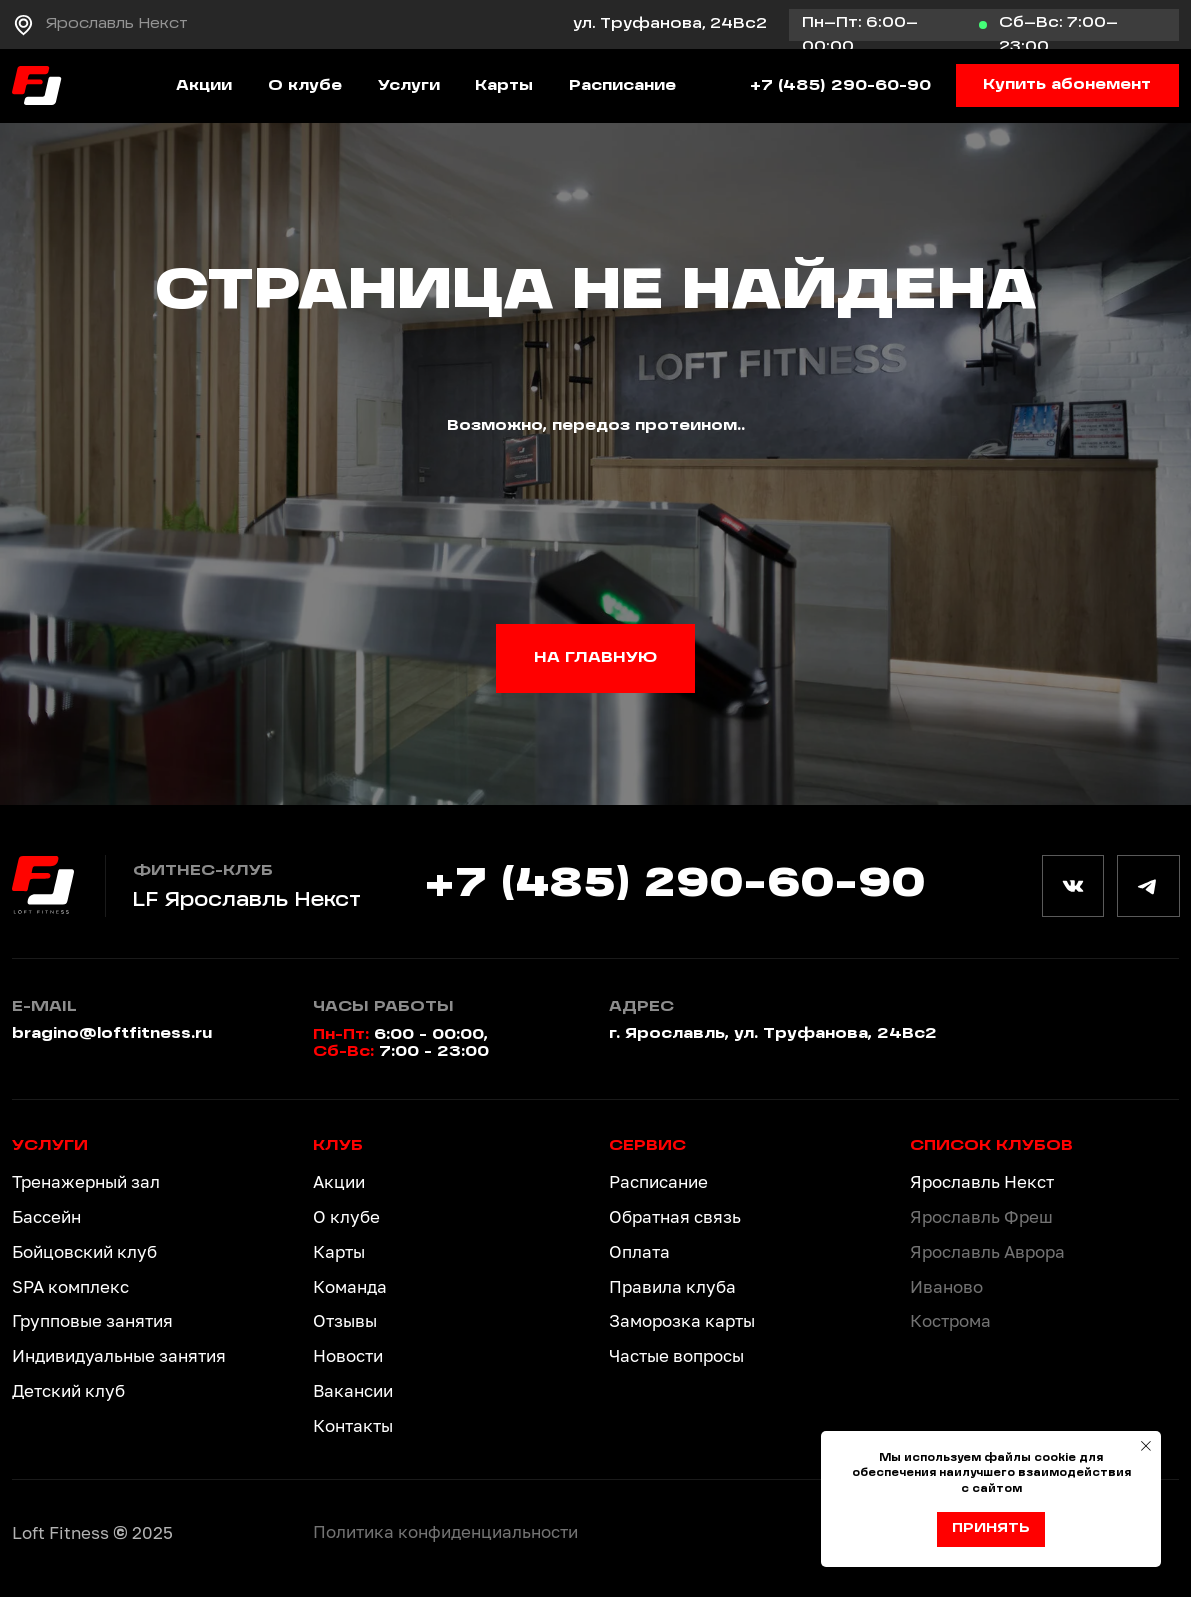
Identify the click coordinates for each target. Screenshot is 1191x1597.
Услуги (409, 86)
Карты (504, 86)
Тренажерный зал (86, 1181)
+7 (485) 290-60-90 (840, 86)
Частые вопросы (676, 1355)
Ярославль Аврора (987, 1251)
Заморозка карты (682, 1320)
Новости (348, 1355)
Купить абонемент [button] (1067, 85)
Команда (350, 1286)
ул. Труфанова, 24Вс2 (670, 24)
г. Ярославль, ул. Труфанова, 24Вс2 (773, 1034)
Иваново (946, 1286)
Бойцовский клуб (84, 1251)
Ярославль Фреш (981, 1216)
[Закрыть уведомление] (1146, 1446)
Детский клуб (68, 1390)
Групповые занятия (92, 1320)
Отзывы (345, 1320)
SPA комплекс (70, 1286)
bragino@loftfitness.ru (112, 1034)
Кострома (950, 1320)
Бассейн (46, 1216)
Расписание (622, 86)
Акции (204, 86)
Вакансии (353, 1390)
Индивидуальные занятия (119, 1355)
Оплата (639, 1251)
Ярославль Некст (117, 24)
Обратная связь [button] (675, 1216)
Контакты (353, 1425)
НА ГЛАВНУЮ (595, 658)
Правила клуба (672, 1286)
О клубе (305, 86)
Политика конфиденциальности (445, 1531)
